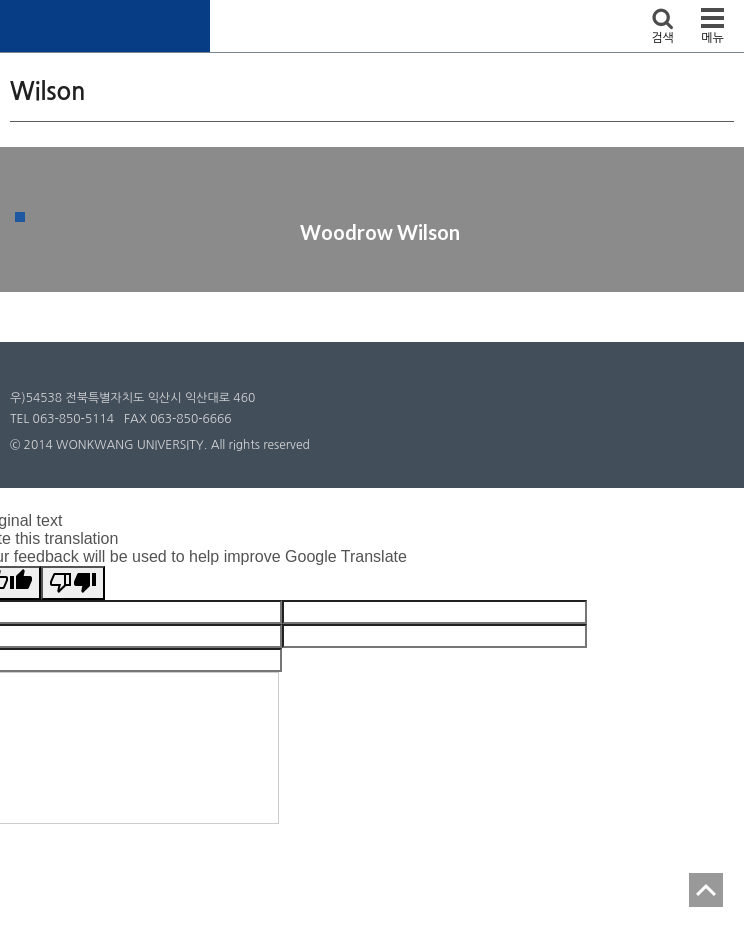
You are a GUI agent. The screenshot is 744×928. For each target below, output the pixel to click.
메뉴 (712, 38)
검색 (662, 38)
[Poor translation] (73, 583)
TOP (706, 890)
